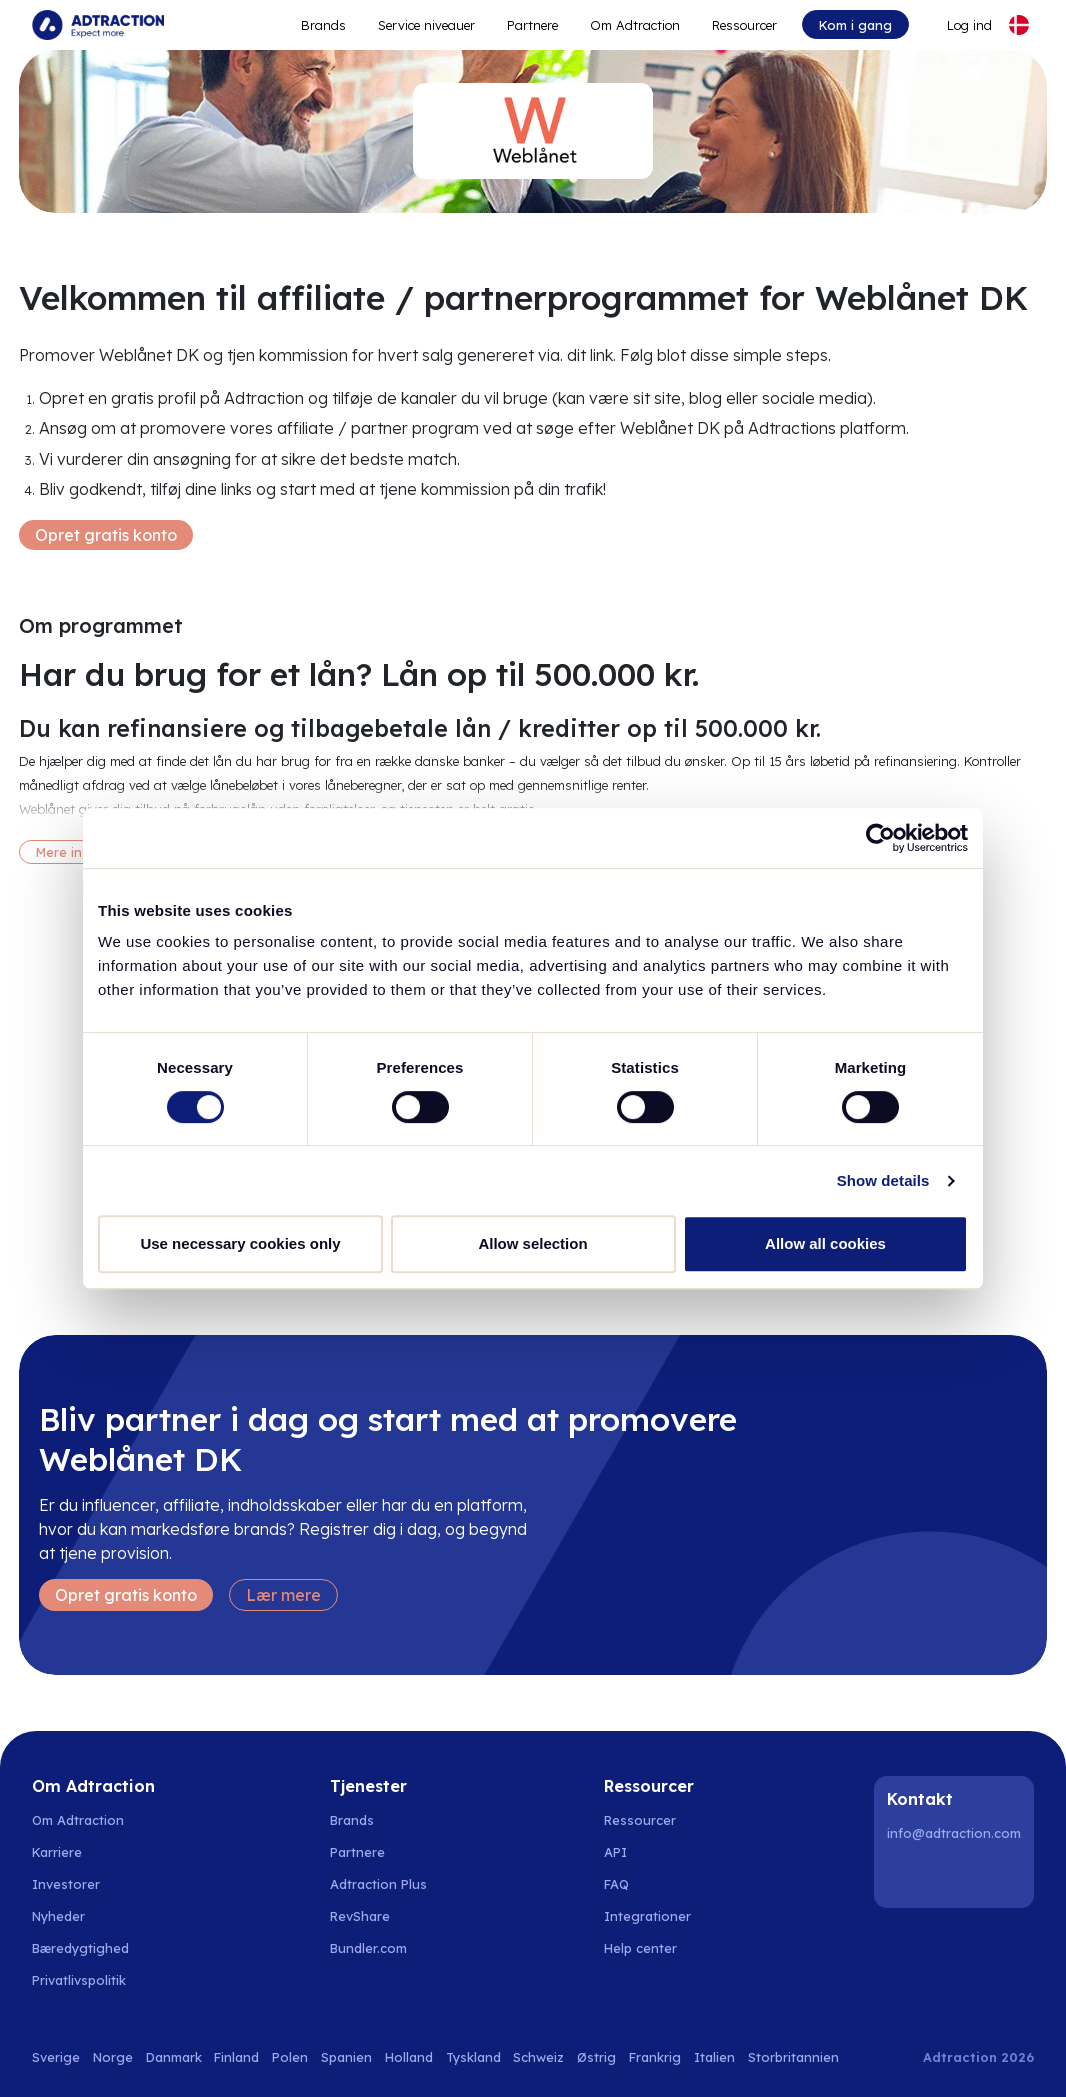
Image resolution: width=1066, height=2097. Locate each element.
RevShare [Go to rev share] (360, 1916)
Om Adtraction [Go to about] (635, 25)
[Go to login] (957, 25)
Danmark (174, 2057)
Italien (714, 2057)
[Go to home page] (98, 25)
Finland (236, 2057)
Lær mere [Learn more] (283, 1595)
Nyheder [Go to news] (58, 1916)
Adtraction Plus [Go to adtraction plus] (378, 1884)
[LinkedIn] (906, 1876)
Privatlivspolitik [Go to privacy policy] (79, 1980)
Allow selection (532, 1243)
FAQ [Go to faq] (616, 1884)
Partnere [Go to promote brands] (532, 25)
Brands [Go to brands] (352, 1820)
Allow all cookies (825, 1243)
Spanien (346, 2057)
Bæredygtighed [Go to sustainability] (80, 1948)
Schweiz (538, 2057)
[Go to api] (651, 1852)
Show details (883, 1180)
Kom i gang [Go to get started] (855, 25)
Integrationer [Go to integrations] (647, 1916)
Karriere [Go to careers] (57, 1852)
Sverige (56, 2057)
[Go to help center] (651, 1948)
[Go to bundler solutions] (379, 1948)
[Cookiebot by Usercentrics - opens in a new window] (880, 838)
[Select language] (1019, 25)
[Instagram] (957, 1876)
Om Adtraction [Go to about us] (78, 1820)
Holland (409, 2057)
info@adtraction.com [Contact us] (954, 1833)
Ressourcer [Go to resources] (744, 25)
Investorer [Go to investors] (66, 1884)
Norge (113, 2057)
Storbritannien (793, 2057)
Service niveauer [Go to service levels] (426, 25)
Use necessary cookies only (240, 1243)
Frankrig (655, 2057)
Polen (290, 2057)
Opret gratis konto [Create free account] (106, 535)
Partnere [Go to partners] (357, 1852)
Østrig (596, 2057)
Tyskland (473, 2057)
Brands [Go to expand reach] (323, 25)
